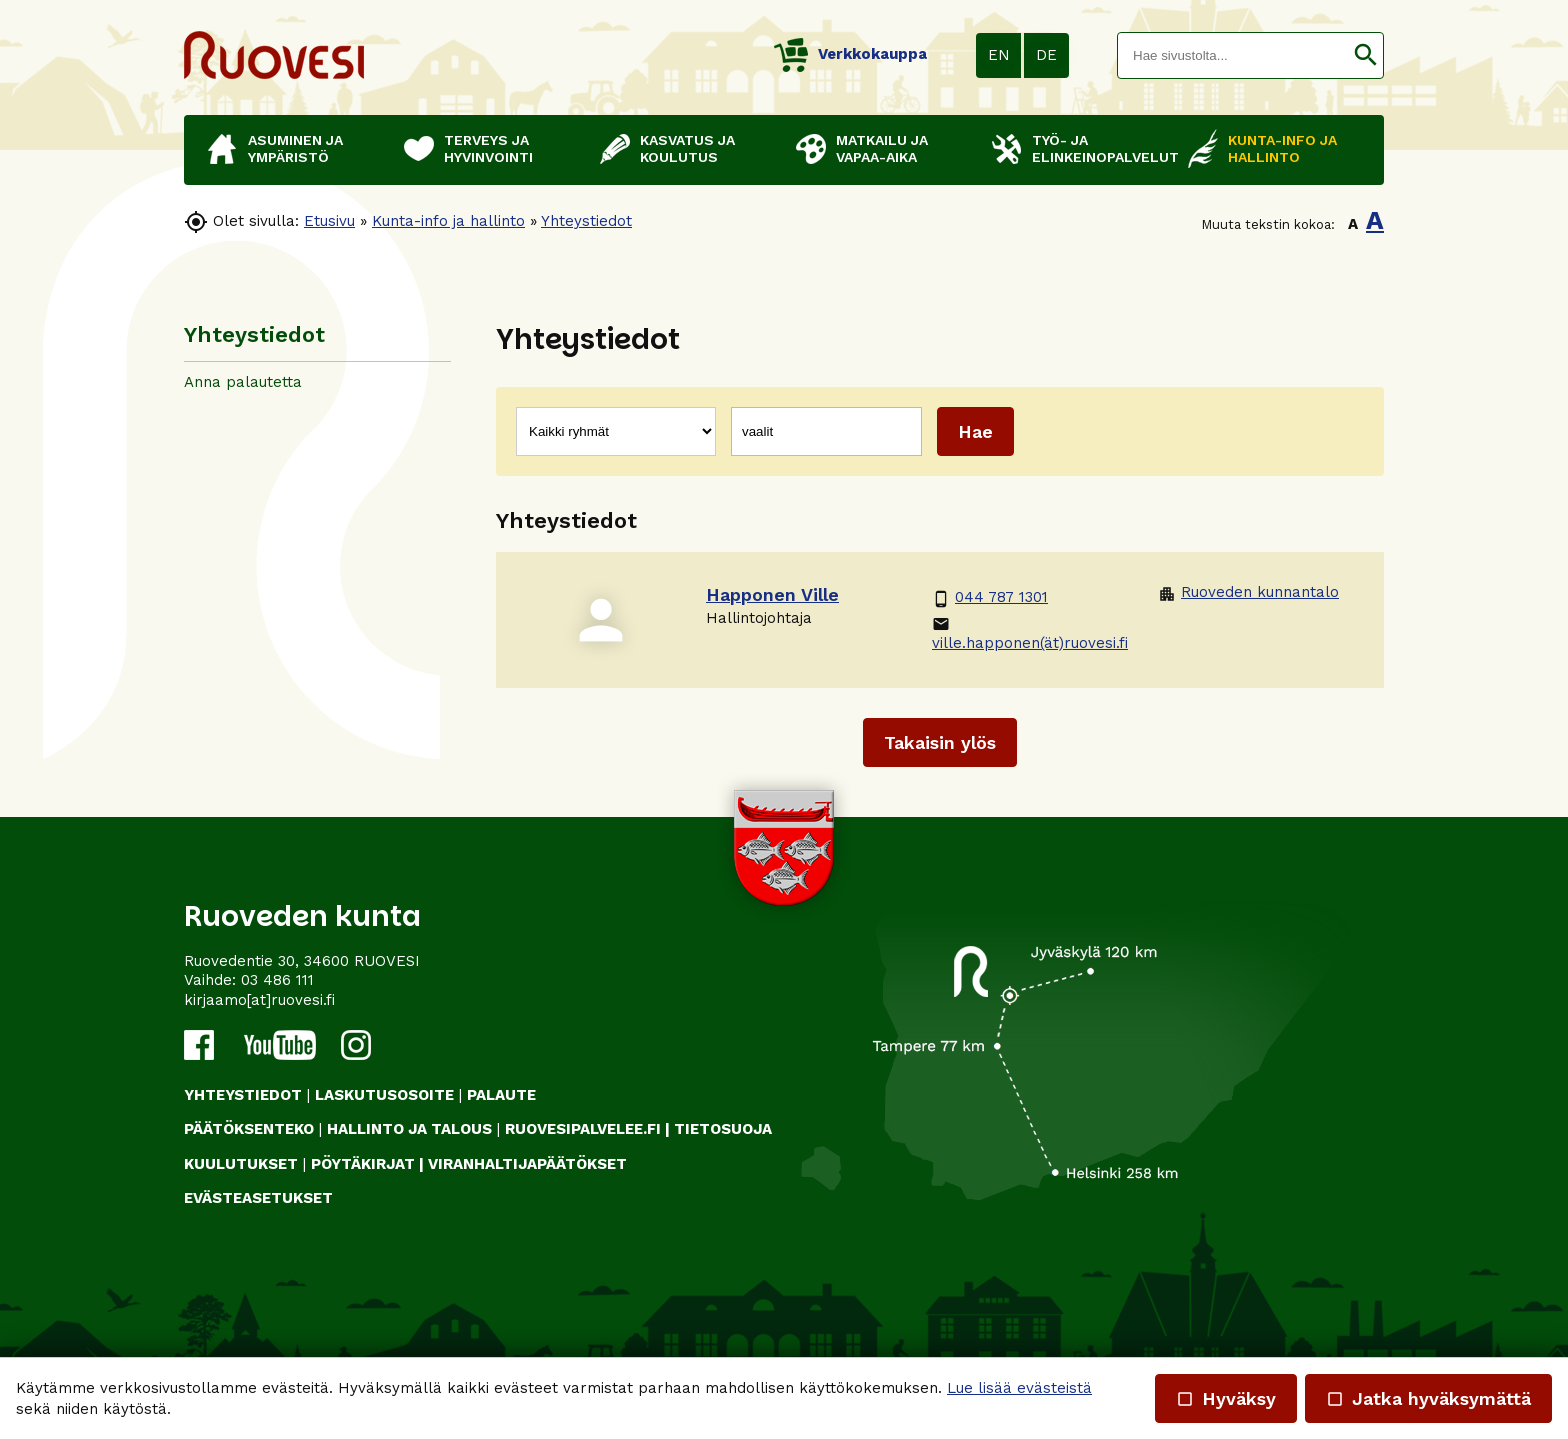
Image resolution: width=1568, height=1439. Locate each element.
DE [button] (1046, 55)
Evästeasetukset (258, 1198)
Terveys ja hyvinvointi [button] (488, 148)
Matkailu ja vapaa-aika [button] (882, 148)
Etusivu (329, 221)
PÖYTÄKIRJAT (363, 1164)
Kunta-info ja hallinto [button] (1282, 148)
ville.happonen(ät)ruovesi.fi (1030, 634)
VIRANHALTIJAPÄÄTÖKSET (527, 1164)
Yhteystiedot (586, 221)
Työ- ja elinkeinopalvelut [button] (1100, 148)
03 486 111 (277, 980)
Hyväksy (1226, 1398)
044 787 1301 (990, 597)
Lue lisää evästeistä (1019, 1388)
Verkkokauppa (850, 54)
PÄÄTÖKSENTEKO (249, 1129)
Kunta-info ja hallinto (448, 221)
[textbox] (1233, 55)
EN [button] (999, 55)
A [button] (1353, 224)
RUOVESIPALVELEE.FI (583, 1129)
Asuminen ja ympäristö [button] (295, 148)
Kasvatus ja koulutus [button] (687, 148)
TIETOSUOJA (723, 1129)
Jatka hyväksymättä (1428, 1398)
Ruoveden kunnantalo (1248, 592)
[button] (1365, 55)
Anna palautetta (243, 382)
